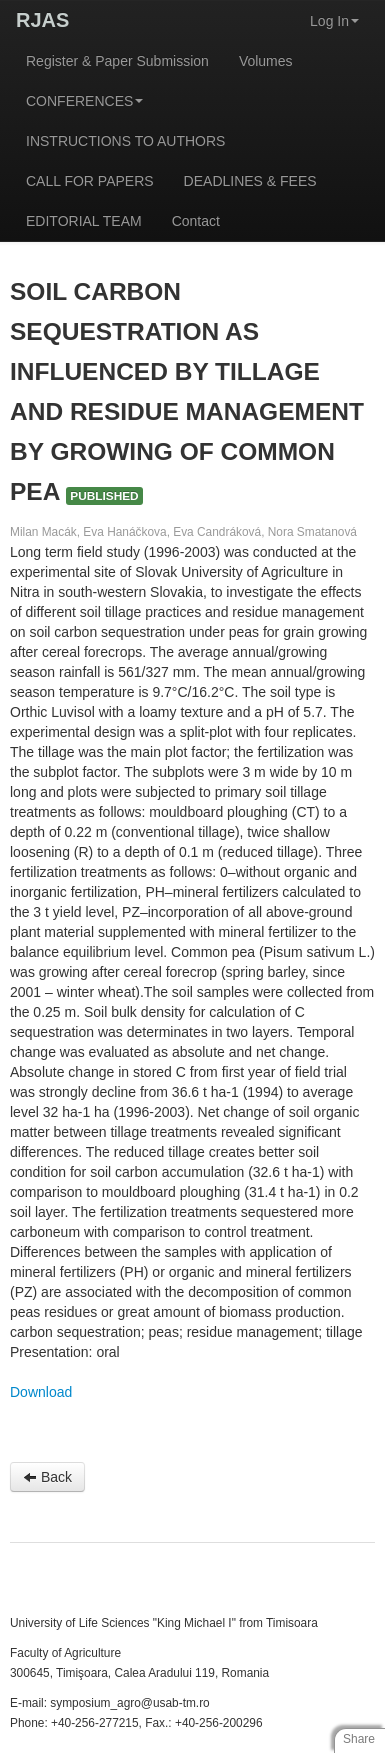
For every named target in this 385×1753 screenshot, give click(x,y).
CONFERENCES (84, 101)
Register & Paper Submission (117, 61)
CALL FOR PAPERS (90, 181)
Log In (334, 21)
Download (41, 1392)
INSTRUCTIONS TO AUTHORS (125, 141)
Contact (196, 221)
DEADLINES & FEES (250, 181)
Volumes (266, 61)
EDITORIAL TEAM (84, 221)
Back (47, 1477)
